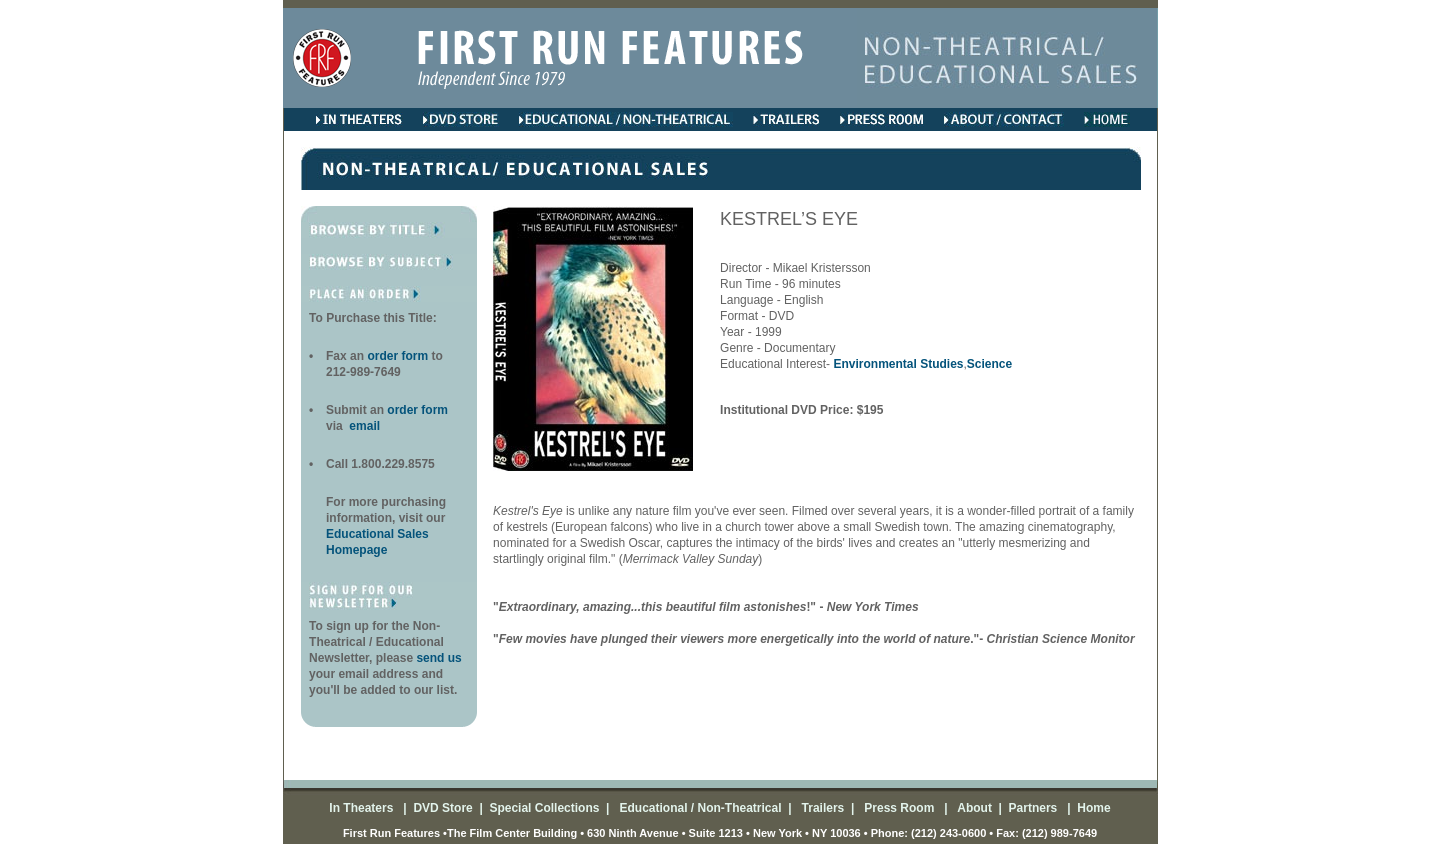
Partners (1031, 808)
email (363, 426)
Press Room (896, 808)
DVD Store (442, 808)
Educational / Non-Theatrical (700, 808)
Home (1092, 808)
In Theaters (362, 808)
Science (989, 364)
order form (399, 356)
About (973, 808)
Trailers (821, 808)
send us (438, 658)
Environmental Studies (898, 364)
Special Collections (542, 808)
